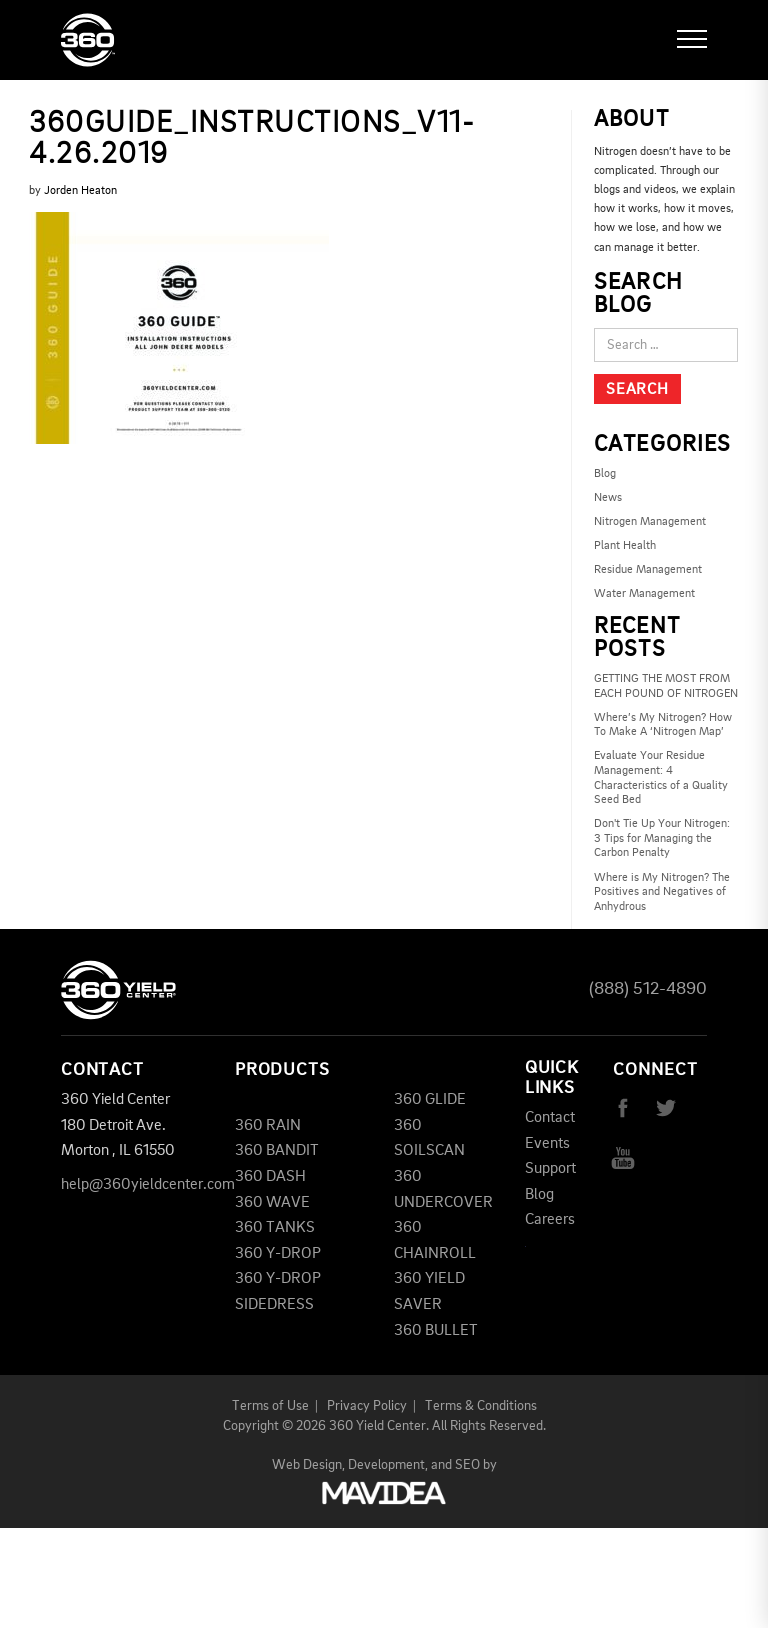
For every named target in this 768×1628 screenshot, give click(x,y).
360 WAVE (272, 1203)
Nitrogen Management (650, 522)
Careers (550, 1220)
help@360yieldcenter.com (148, 1185)
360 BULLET (436, 1331)
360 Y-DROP (278, 1254)
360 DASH (270, 1177)
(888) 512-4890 (648, 989)
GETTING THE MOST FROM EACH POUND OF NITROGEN (666, 686)
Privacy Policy (367, 1406)
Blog (605, 474)
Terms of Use (270, 1406)
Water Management (644, 594)
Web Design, (308, 1465)
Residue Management (648, 570)
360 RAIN (268, 1126)
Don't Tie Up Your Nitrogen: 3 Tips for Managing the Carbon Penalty (662, 838)
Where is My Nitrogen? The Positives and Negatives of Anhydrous (662, 892)
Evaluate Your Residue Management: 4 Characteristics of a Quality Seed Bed (661, 778)
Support (550, 1169)
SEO (467, 1465)
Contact (550, 1118)
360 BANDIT (277, 1151)
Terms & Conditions (481, 1406)
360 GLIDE (430, 1100)
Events (547, 1144)
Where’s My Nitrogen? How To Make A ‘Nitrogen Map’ (663, 725)
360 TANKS (275, 1228)
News (608, 498)
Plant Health (625, 546)
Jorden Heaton (80, 191)
